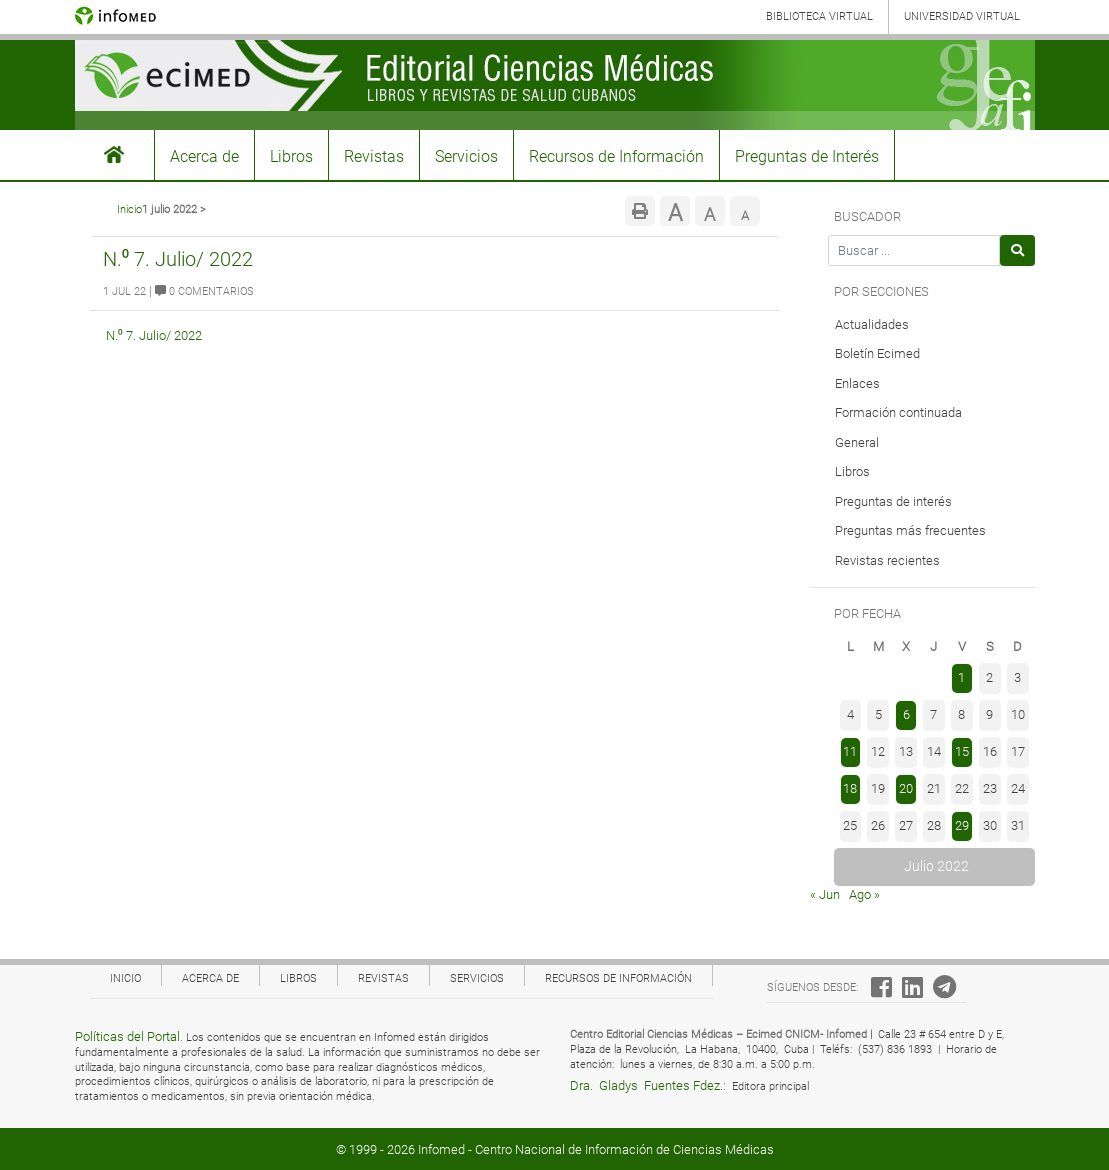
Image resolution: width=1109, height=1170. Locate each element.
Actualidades (872, 324)
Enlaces (857, 383)
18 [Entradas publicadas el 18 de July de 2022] (850, 788)
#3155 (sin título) (115, 155)
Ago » (864, 894)
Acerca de (204, 156)
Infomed (441, 1149)
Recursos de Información (616, 156)
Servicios (466, 156)
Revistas (374, 156)
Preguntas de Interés (807, 156)
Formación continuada (898, 412)
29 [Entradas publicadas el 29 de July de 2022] (962, 825)
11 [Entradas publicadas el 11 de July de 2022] (850, 751)
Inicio (129, 209)
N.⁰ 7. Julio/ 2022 (178, 259)
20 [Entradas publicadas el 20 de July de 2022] (906, 788)
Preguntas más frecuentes (910, 530)
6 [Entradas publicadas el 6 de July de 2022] (906, 714)
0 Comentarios (204, 291)
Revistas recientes (887, 560)
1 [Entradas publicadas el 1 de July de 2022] (961, 677)
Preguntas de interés (893, 501)
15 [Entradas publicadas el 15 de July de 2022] (962, 751)
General (857, 442)
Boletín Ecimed (877, 353)
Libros (291, 156)
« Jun (825, 894)
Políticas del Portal (127, 1036)
